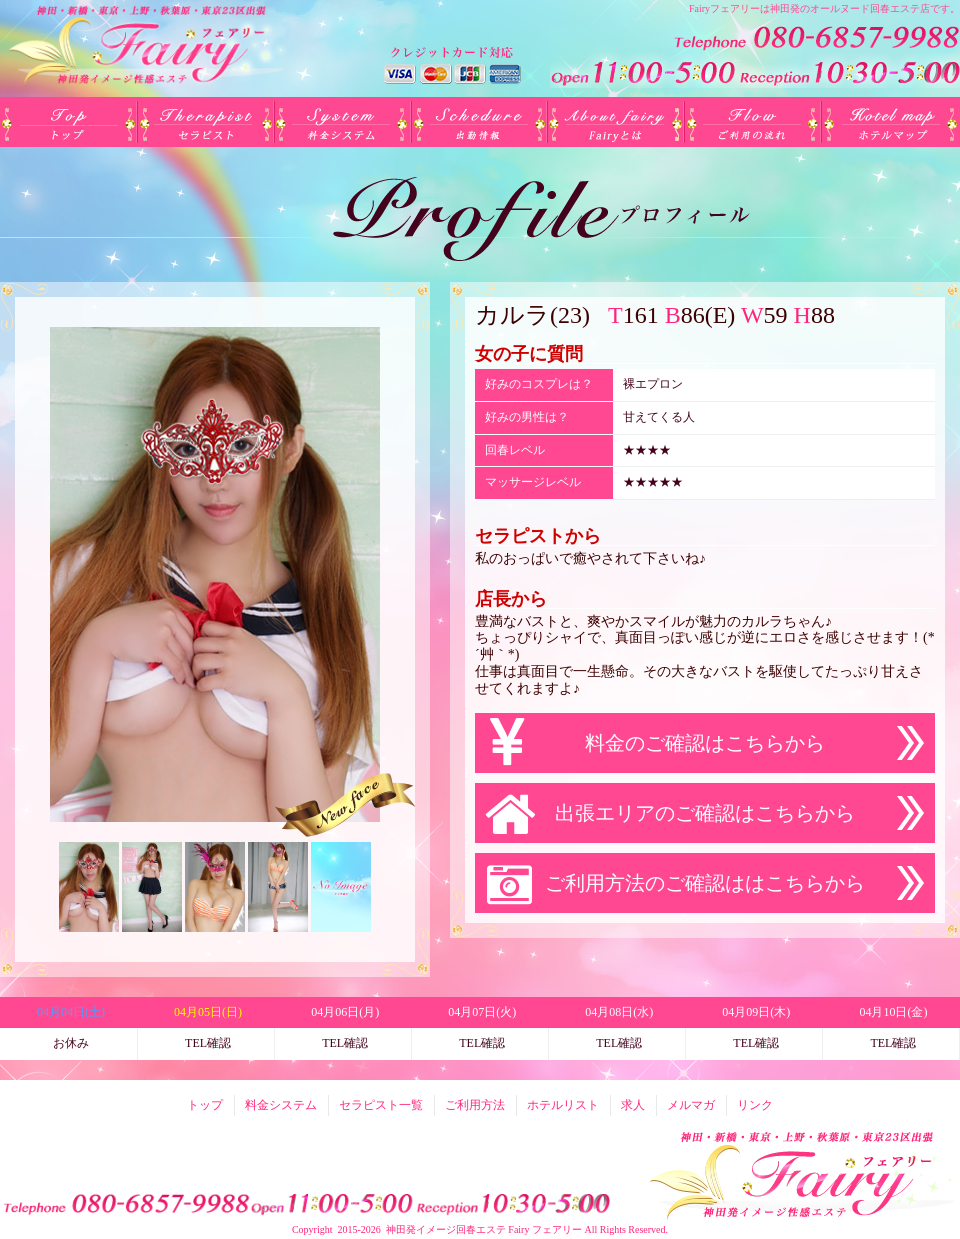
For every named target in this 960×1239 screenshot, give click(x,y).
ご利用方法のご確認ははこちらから (705, 883)
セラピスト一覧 (205, 122)
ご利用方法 (753, 122)
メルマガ (691, 1105)
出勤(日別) (479, 122)
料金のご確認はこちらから (705, 743)
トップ (68, 122)
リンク (755, 1105)
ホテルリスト (890, 122)
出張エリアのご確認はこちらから (705, 813)
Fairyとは (616, 122)
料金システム (342, 122)
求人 (633, 1105)
